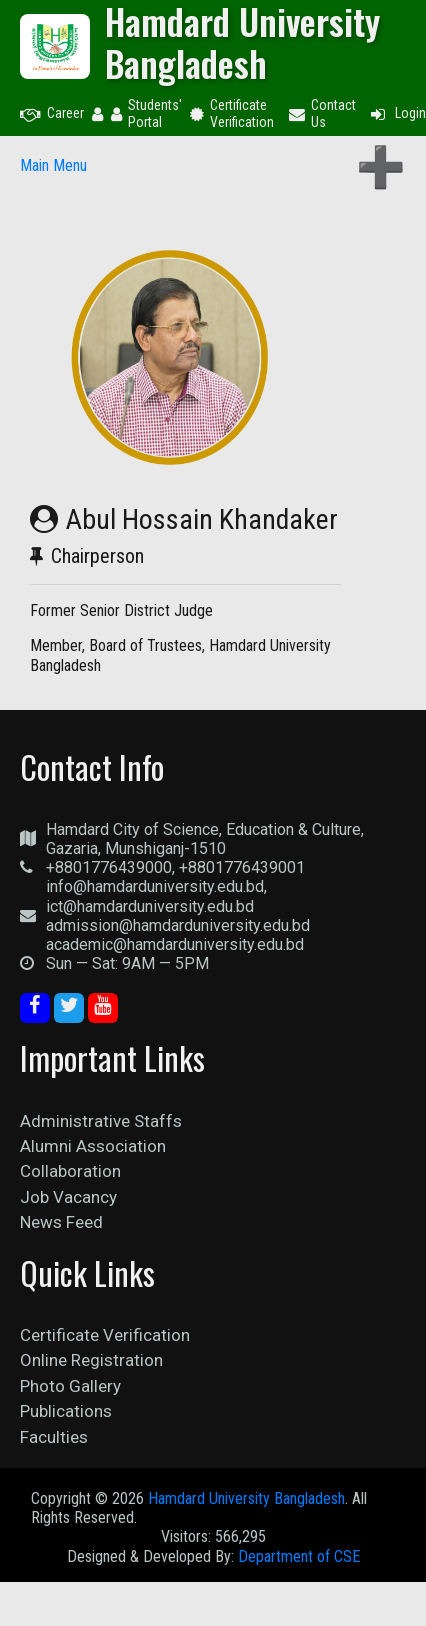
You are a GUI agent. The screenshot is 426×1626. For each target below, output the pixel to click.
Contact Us (322, 113)
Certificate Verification (232, 113)
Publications (66, 1411)
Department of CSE (299, 1556)
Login (397, 113)
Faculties (54, 1437)
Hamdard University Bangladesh (246, 1498)
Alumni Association (93, 1146)
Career (52, 113)
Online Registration (91, 1360)
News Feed (61, 1222)
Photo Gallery (70, 1386)
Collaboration (70, 1171)
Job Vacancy (68, 1197)
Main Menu (53, 165)
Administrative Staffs (101, 1121)
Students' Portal (146, 113)
